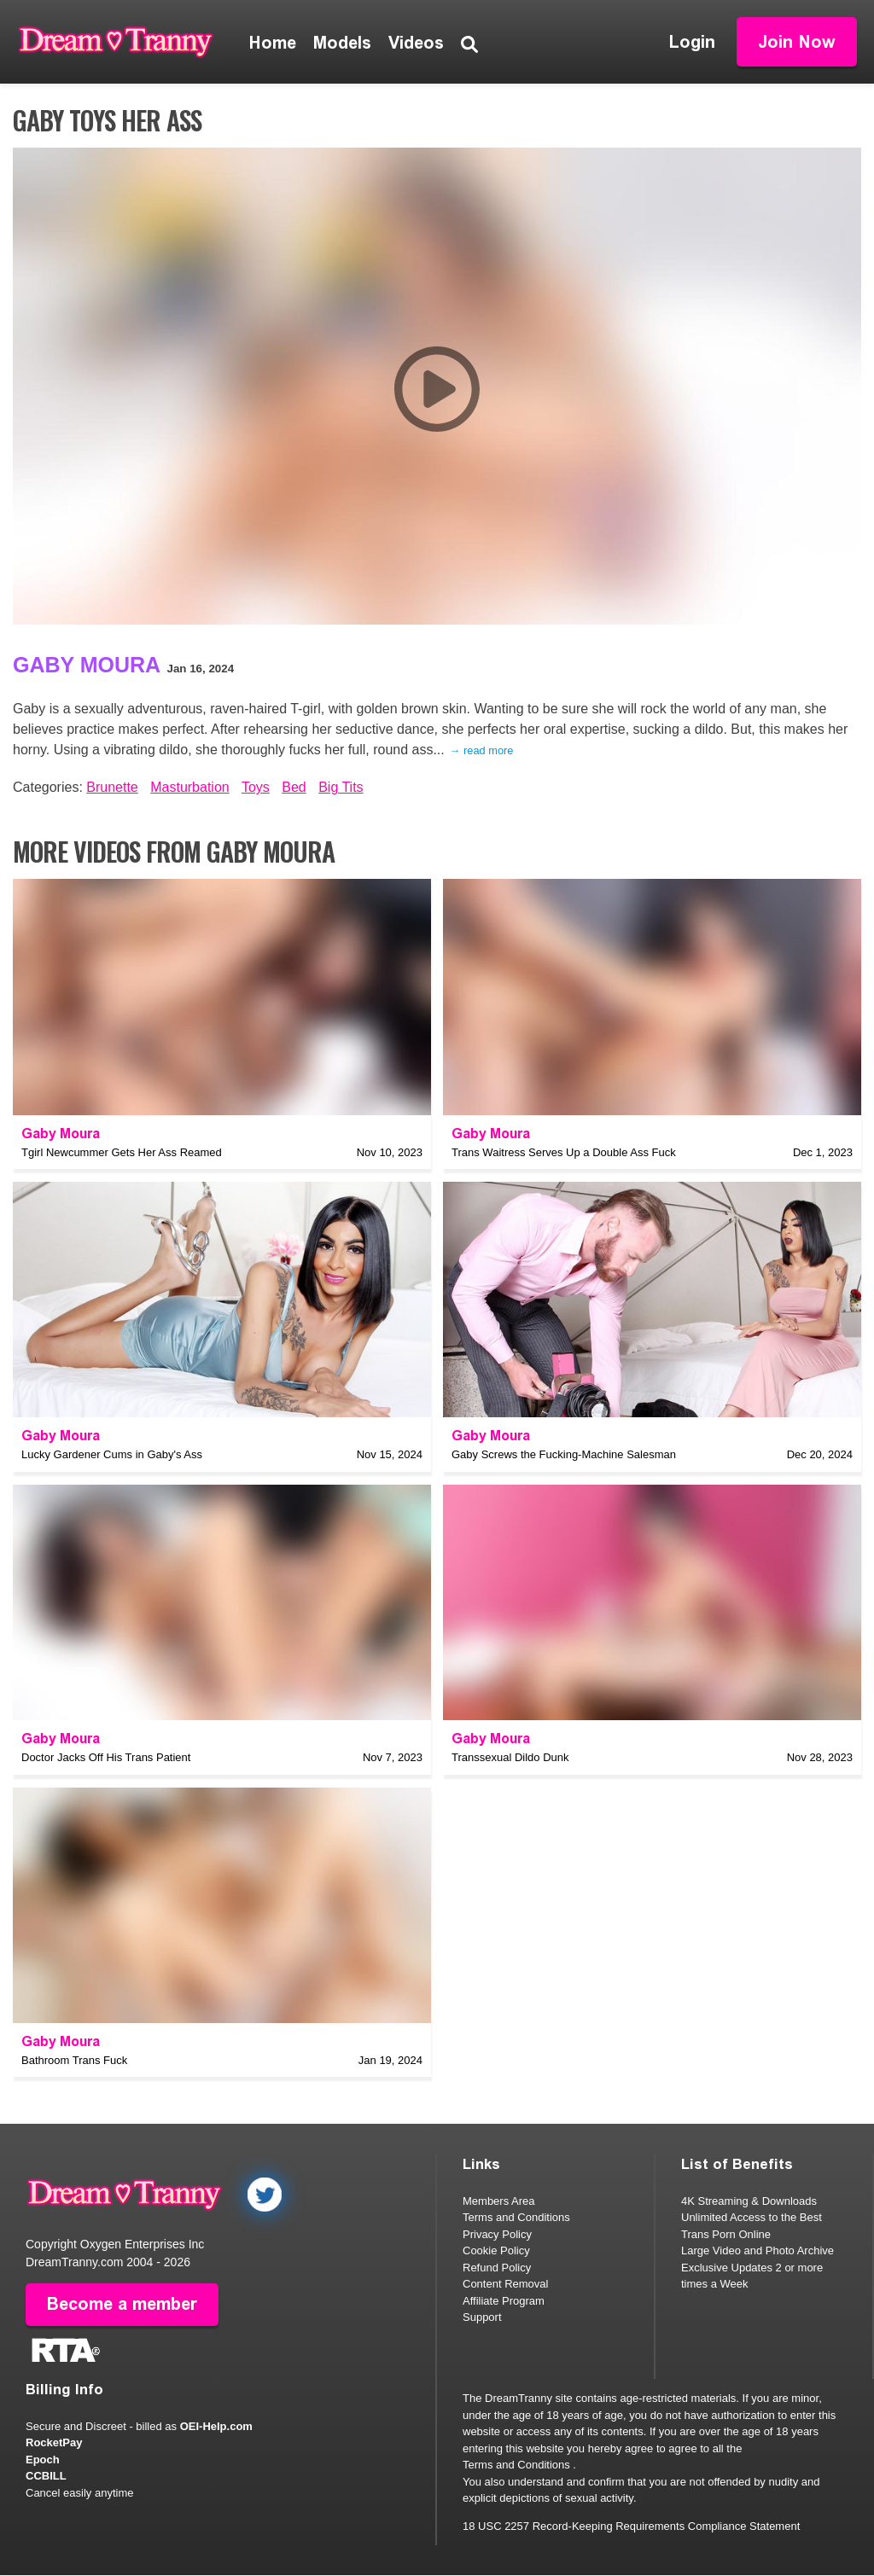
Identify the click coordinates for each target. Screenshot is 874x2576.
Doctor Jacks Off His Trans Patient (105, 1757)
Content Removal (505, 2283)
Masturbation (190, 787)
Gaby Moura (86, 665)
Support (482, 2317)
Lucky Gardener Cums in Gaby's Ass (111, 1454)
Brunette (111, 787)
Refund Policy (497, 2267)
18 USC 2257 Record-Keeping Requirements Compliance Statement (631, 2526)
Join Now (797, 42)
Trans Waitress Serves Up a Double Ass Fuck (564, 1152)
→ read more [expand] (482, 750)
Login (692, 42)
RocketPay (54, 2443)
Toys (256, 787)
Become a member (122, 2304)
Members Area (499, 2201)
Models (342, 42)
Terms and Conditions (516, 2217)
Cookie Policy (496, 2250)
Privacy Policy (497, 2234)
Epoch (43, 2459)
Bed (294, 787)
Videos (416, 42)
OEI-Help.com (216, 2426)
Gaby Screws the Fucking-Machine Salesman (564, 1454)
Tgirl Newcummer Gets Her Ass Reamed (121, 1152)
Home (272, 42)
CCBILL (46, 2476)
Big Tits (340, 787)
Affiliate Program (504, 2300)
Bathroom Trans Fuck (74, 2060)
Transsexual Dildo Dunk (510, 1757)
